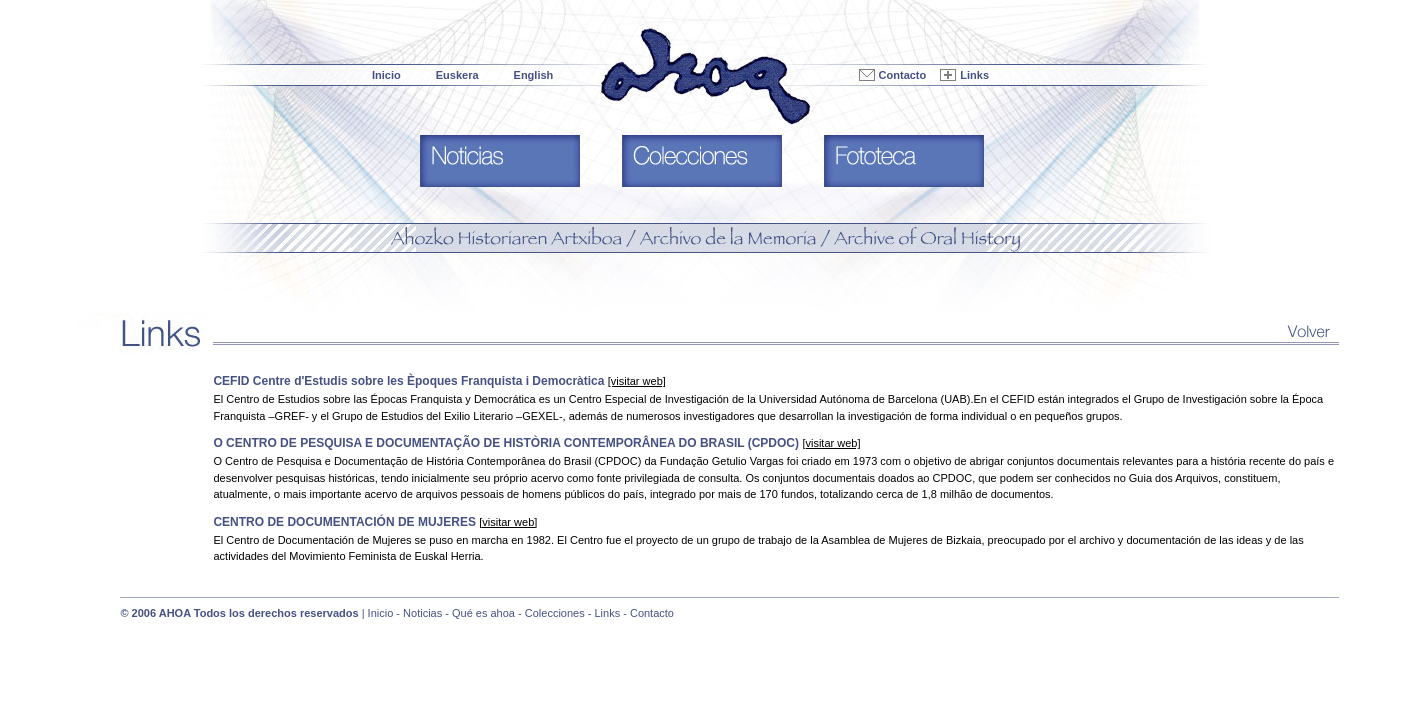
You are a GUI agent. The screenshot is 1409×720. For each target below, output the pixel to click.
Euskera (457, 75)
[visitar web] (637, 381)
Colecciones (555, 613)
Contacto (903, 75)
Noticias (422, 613)
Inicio (386, 75)
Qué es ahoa (483, 613)
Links (974, 75)
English (534, 75)
